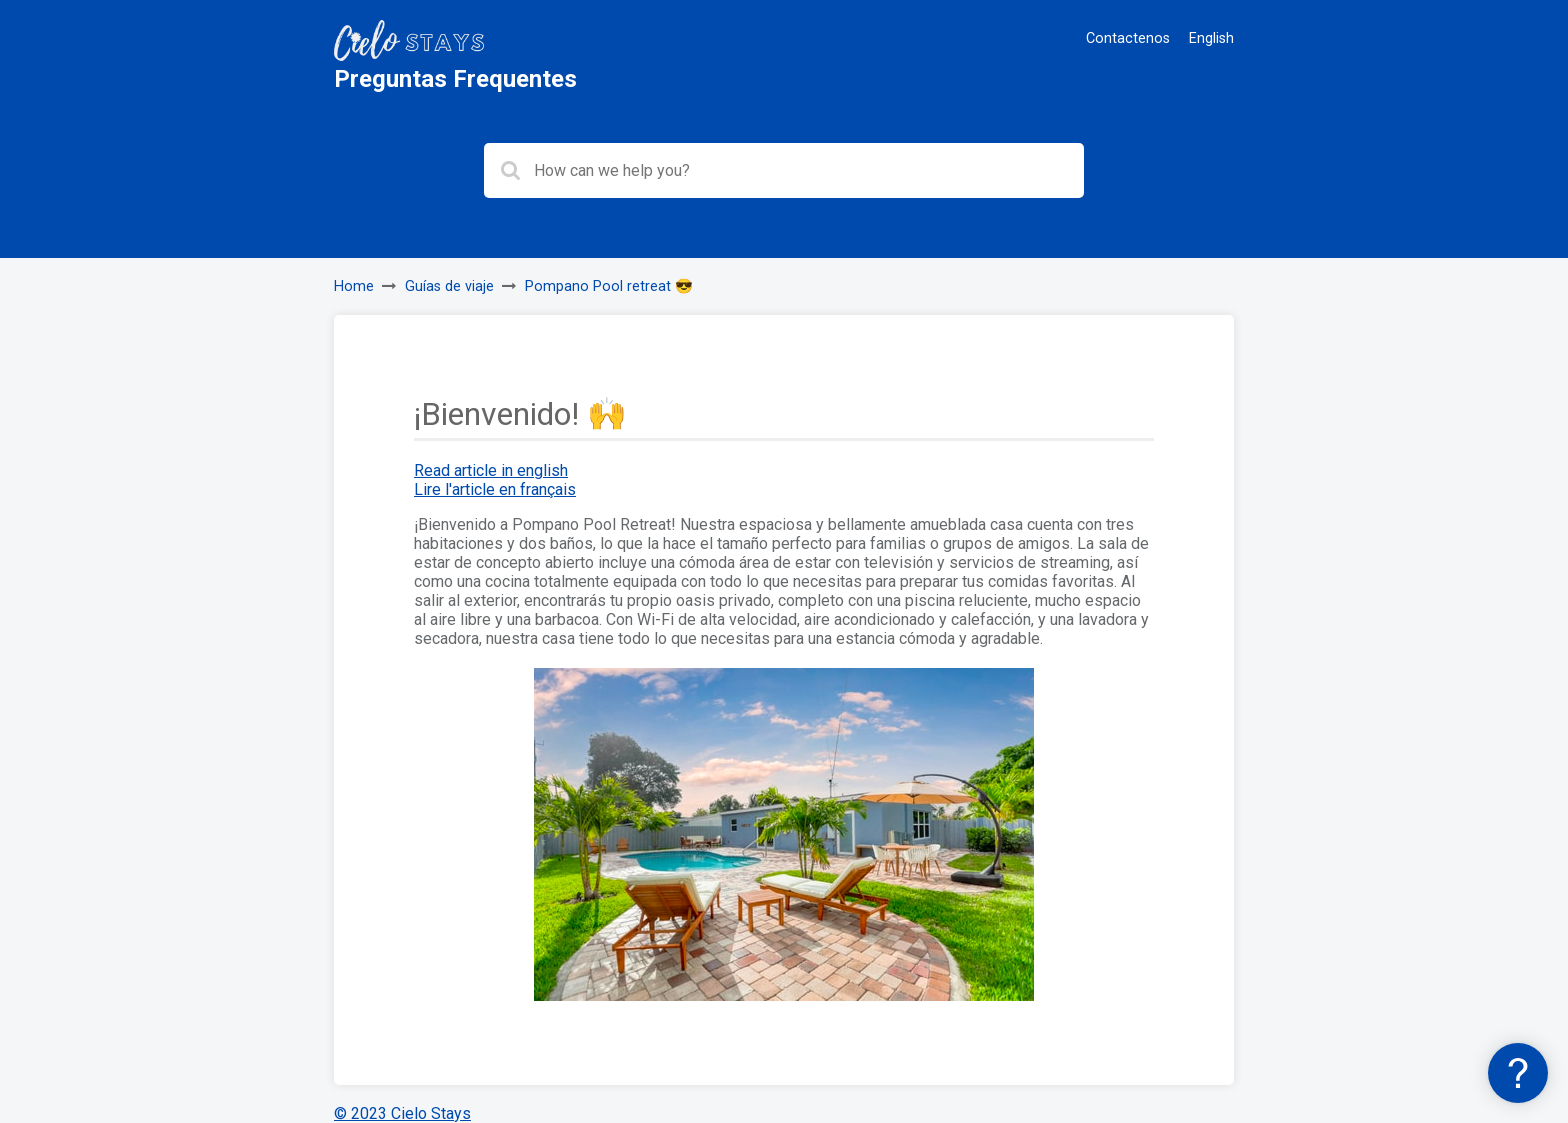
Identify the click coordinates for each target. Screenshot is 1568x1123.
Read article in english (491, 470)
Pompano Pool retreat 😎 (609, 286)
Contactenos (1128, 38)
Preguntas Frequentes (455, 79)
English (1211, 38)
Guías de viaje (449, 286)
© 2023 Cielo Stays (402, 1113)
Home (354, 286)
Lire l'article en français (495, 489)
